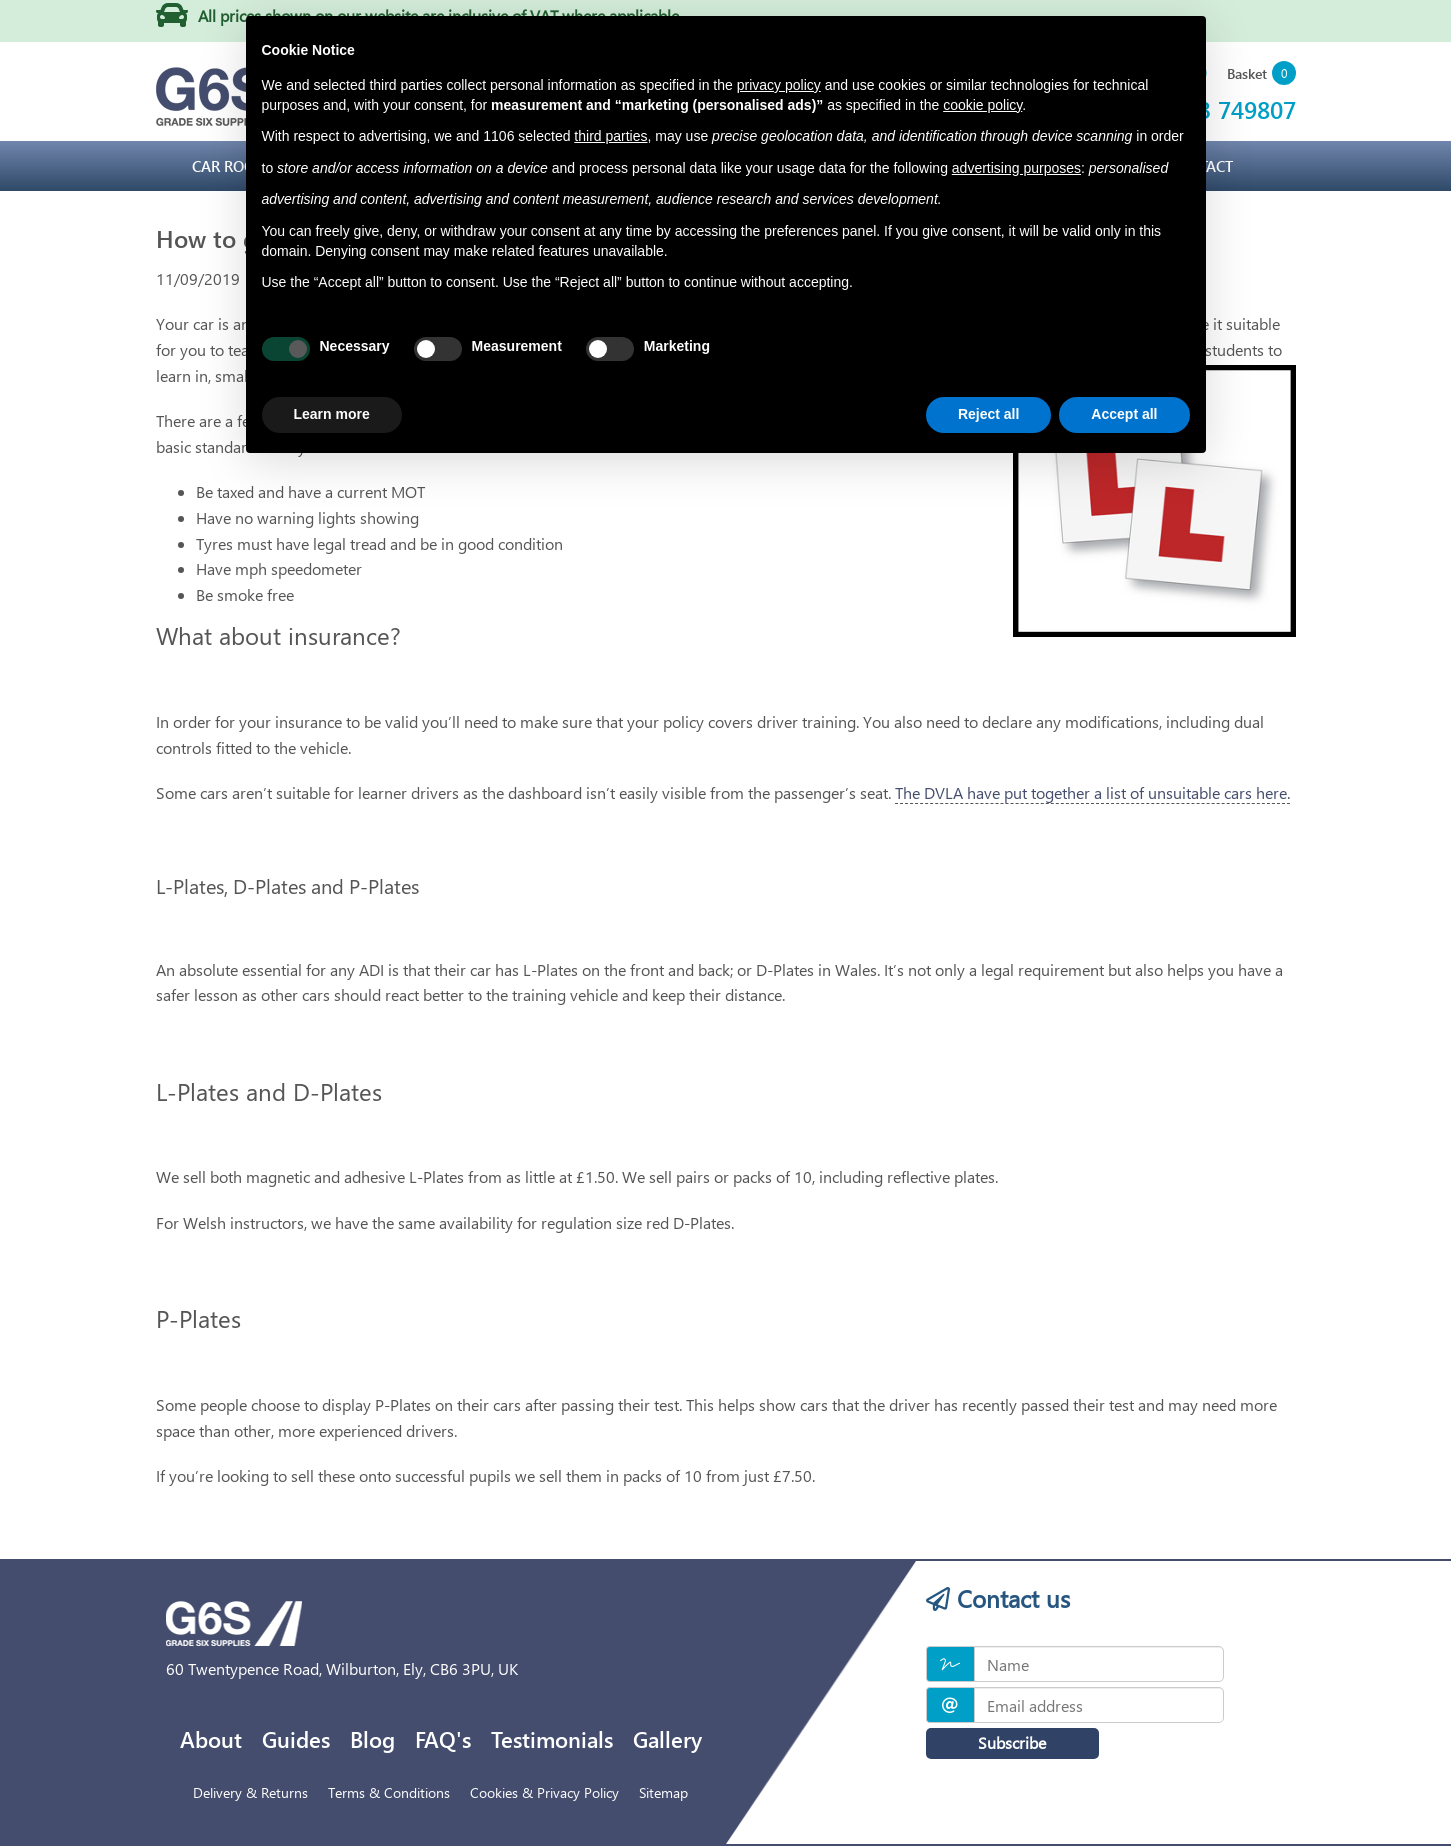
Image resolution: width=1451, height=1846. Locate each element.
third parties (610, 136)
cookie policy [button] (982, 105)
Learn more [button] (332, 414)
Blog (372, 1739)
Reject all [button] (988, 414)
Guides (296, 1739)
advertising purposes (1016, 168)
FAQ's (443, 1739)
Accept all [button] (1124, 414)
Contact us (998, 1598)
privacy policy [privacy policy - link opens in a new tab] (779, 85)
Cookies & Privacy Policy (544, 1792)
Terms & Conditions (389, 1792)
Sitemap (663, 1792)
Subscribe (1001, 1742)
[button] (1261, 74)
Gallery (667, 1739)
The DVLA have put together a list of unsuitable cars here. (1092, 792)
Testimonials (552, 1739)
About (211, 1739)
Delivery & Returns (250, 1792)
